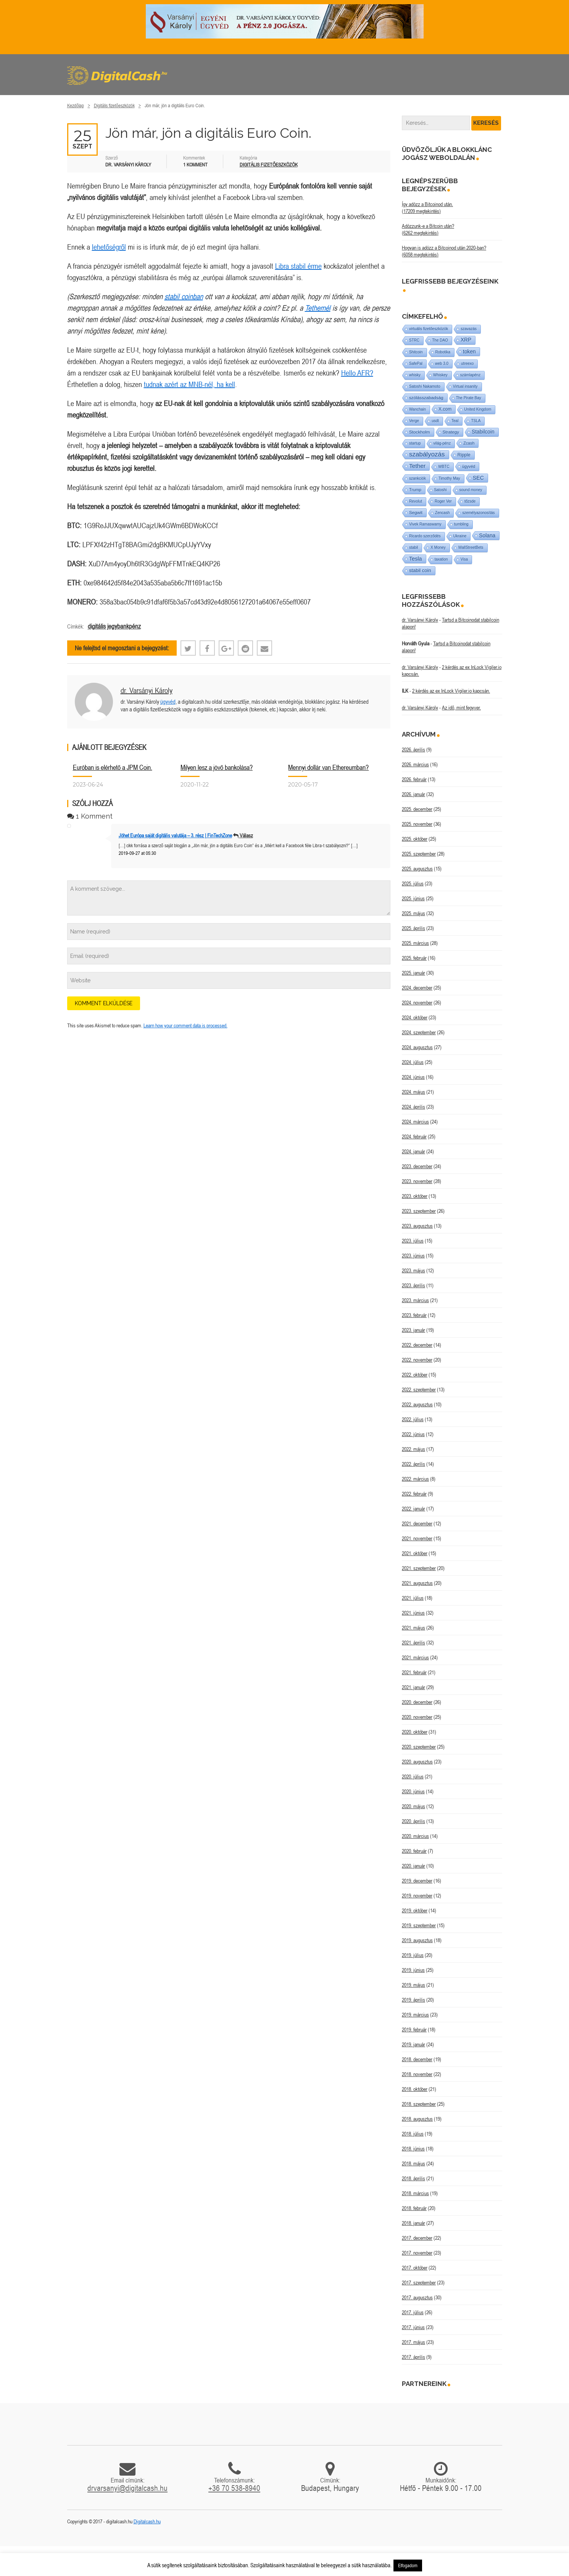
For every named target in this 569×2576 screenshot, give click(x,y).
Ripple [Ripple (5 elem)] (464, 455)
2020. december (417, 1702)
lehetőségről (109, 246)
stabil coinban (183, 296)
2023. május (413, 1270)
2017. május (413, 2342)
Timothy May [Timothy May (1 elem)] (449, 478)
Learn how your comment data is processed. (185, 1025)
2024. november (417, 1002)
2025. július (413, 883)
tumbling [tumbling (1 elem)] (461, 524)
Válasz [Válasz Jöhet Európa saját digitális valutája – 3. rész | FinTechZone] (246, 835)
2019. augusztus (417, 1940)
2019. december (417, 1881)
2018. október (414, 2089)
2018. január (413, 2223)
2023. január (413, 1330)
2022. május (413, 1449)
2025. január (413, 973)
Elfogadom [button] (407, 2565)
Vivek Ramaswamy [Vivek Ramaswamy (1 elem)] (425, 524)
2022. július (413, 1419)
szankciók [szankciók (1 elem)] (417, 478)
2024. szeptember (419, 1032)
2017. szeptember (419, 2282)
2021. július (413, 1598)
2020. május (413, 1806)
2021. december (417, 1523)
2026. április (413, 749)
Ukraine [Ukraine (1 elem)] (459, 536)
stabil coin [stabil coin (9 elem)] (420, 570)
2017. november (417, 2253)
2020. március (415, 1836)
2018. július (413, 2134)
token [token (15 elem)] (469, 351)
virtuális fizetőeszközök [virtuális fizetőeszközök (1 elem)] (428, 329)
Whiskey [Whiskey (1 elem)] (440, 375)
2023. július (413, 1241)
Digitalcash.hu (147, 2521)
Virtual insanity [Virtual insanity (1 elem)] (465, 386)
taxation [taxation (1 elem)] (441, 559)
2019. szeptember (419, 1925)
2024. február (414, 1136)
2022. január (413, 1509)
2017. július (413, 2312)
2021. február (414, 1672)
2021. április (413, 1642)
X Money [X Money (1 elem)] (437, 547)
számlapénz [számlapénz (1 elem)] (470, 375)
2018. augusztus (417, 2119)
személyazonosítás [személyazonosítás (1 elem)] (478, 513)
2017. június (413, 2327)
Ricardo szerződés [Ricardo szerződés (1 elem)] (425, 536)
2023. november (417, 1181)
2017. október (414, 2268)
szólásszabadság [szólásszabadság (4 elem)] (426, 397)
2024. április (413, 1107)
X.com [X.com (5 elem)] (444, 409)
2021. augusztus (417, 1583)
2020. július (413, 1776)
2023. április (413, 1285)
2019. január (413, 2044)
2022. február (414, 1494)
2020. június (413, 1791)
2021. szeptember (419, 1568)
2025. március (415, 943)
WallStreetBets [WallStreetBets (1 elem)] (471, 547)
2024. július (413, 1062)
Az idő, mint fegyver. (461, 707)
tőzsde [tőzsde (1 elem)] (470, 501)
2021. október (414, 1553)
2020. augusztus (417, 1762)
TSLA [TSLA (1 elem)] (475, 421)
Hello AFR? (357, 372)
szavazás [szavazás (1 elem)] (469, 329)
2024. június (413, 1077)
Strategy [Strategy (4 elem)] (451, 431)
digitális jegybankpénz (114, 626)
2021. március (415, 1657)
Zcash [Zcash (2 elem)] (468, 443)
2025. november (417, 824)
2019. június (413, 1970)
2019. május (413, 1985)
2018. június (413, 2149)
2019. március (415, 2015)
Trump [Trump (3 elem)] (415, 489)
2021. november (417, 1538)
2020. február (414, 1851)
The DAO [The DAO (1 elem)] (440, 340)
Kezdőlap (75, 105)
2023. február (414, 1315)
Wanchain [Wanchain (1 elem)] (417, 409)
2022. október (414, 1375)
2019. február (414, 2029)
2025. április (413, 928)
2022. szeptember (419, 1389)
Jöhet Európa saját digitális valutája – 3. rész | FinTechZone (175, 835)
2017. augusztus (417, 2297)
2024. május (413, 1092)
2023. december (417, 1166)
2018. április (413, 2178)
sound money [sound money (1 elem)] (470, 490)
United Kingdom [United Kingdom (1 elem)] (477, 409)
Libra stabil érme (298, 265)
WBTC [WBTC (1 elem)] (443, 466)
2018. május (413, 2163)
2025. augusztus (417, 869)
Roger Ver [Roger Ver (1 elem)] (443, 501)
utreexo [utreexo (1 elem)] (467, 363)
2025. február (414, 958)
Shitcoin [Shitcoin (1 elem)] (416, 352)
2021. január (413, 1687)
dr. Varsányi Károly (146, 690)
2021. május (413, 1628)
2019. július (413, 1955)
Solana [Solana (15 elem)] (487, 535)
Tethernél (317, 307)
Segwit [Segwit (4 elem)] (415, 512)
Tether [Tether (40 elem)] (417, 466)
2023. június (413, 1256)
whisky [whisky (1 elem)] (415, 375)
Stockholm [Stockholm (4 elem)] (419, 431)
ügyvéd (168, 701)
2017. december (417, 2238)
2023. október (414, 1196)
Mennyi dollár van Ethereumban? (328, 767)
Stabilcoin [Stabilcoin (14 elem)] (483, 432)
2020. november (417, 1717)
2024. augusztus (417, 1047)
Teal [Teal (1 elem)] (454, 421)
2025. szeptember (419, 854)
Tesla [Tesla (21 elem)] (415, 559)
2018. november (417, 2074)
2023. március (415, 1300)
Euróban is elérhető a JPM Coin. (112, 767)
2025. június (413, 898)
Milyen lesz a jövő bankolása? (217, 767)
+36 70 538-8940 (234, 2487)
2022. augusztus (417, 1404)
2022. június (413, 1434)
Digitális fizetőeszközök (114, 105)
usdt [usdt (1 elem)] (435, 421)
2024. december (417, 988)
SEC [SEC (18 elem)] (478, 478)
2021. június (413, 1613)
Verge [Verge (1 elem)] (414, 421)
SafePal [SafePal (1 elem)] (415, 363)
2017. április (413, 2357)
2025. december (417, 809)
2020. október (414, 1732)
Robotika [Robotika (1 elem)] (442, 352)
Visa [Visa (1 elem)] (464, 559)
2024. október (414, 1017)
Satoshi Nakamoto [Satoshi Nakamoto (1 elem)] (424, 386)
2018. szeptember (419, 2104)
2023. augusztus (417, 1226)
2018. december (417, 2059)
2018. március (415, 2193)
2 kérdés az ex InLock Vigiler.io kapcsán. (451, 691)
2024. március (415, 1122)
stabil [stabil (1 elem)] (413, 547)
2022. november (417, 1360)
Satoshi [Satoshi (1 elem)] (440, 490)
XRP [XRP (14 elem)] (466, 340)
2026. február (414, 779)
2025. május (413, 913)
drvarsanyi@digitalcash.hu (127, 2487)
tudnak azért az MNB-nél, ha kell (189, 384)
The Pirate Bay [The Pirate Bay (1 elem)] (468, 398)
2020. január (413, 1866)
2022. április (413, 1464)
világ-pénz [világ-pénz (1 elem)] (442, 443)
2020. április (413, 1821)
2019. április (413, 2000)
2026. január (413, 794)
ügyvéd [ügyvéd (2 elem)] (469, 466)
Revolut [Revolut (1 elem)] (415, 501)
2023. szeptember (419, 1211)
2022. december (417, 1345)
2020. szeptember (419, 1747)
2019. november (417, 1896)
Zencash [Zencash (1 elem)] (442, 513)
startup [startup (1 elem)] (415, 443)
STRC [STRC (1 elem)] (414, 340)
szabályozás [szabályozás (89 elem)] (427, 454)
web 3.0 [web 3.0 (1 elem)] (441, 363)
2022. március (415, 1479)
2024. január (413, 1151)
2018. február (414, 2208)
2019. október (414, 1910)
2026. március (415, 764)
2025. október (414, 839)
